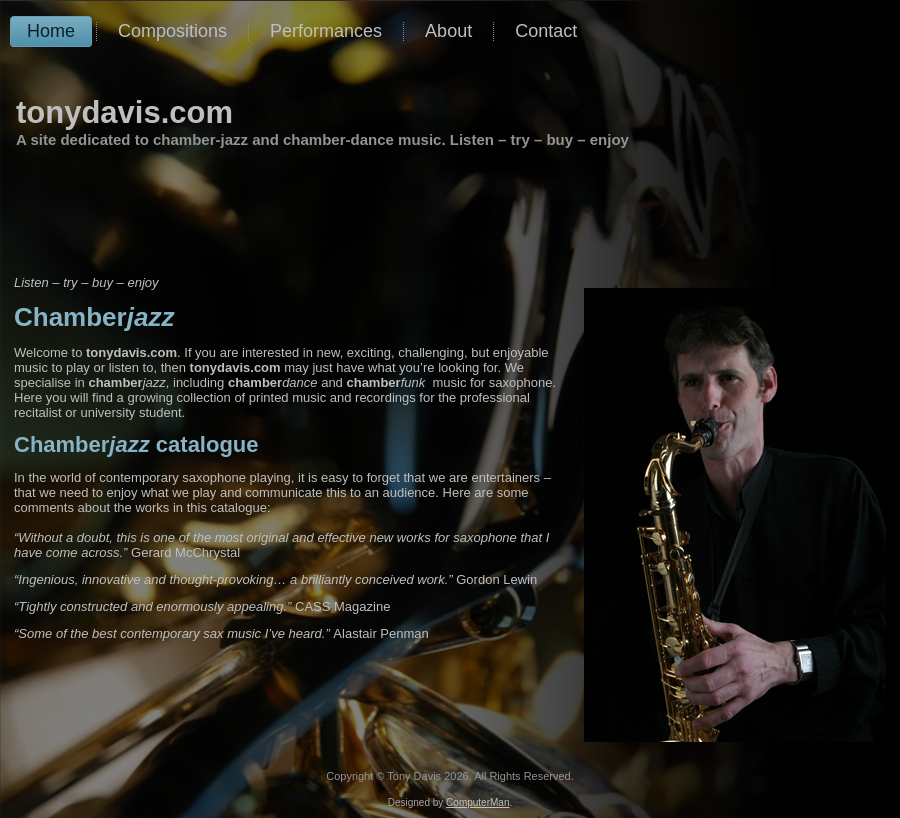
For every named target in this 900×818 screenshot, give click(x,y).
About (448, 31)
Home (51, 31)
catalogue (136, 444)
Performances (326, 31)
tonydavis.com (124, 112)
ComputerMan (477, 802)
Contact (546, 31)
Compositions (172, 31)
